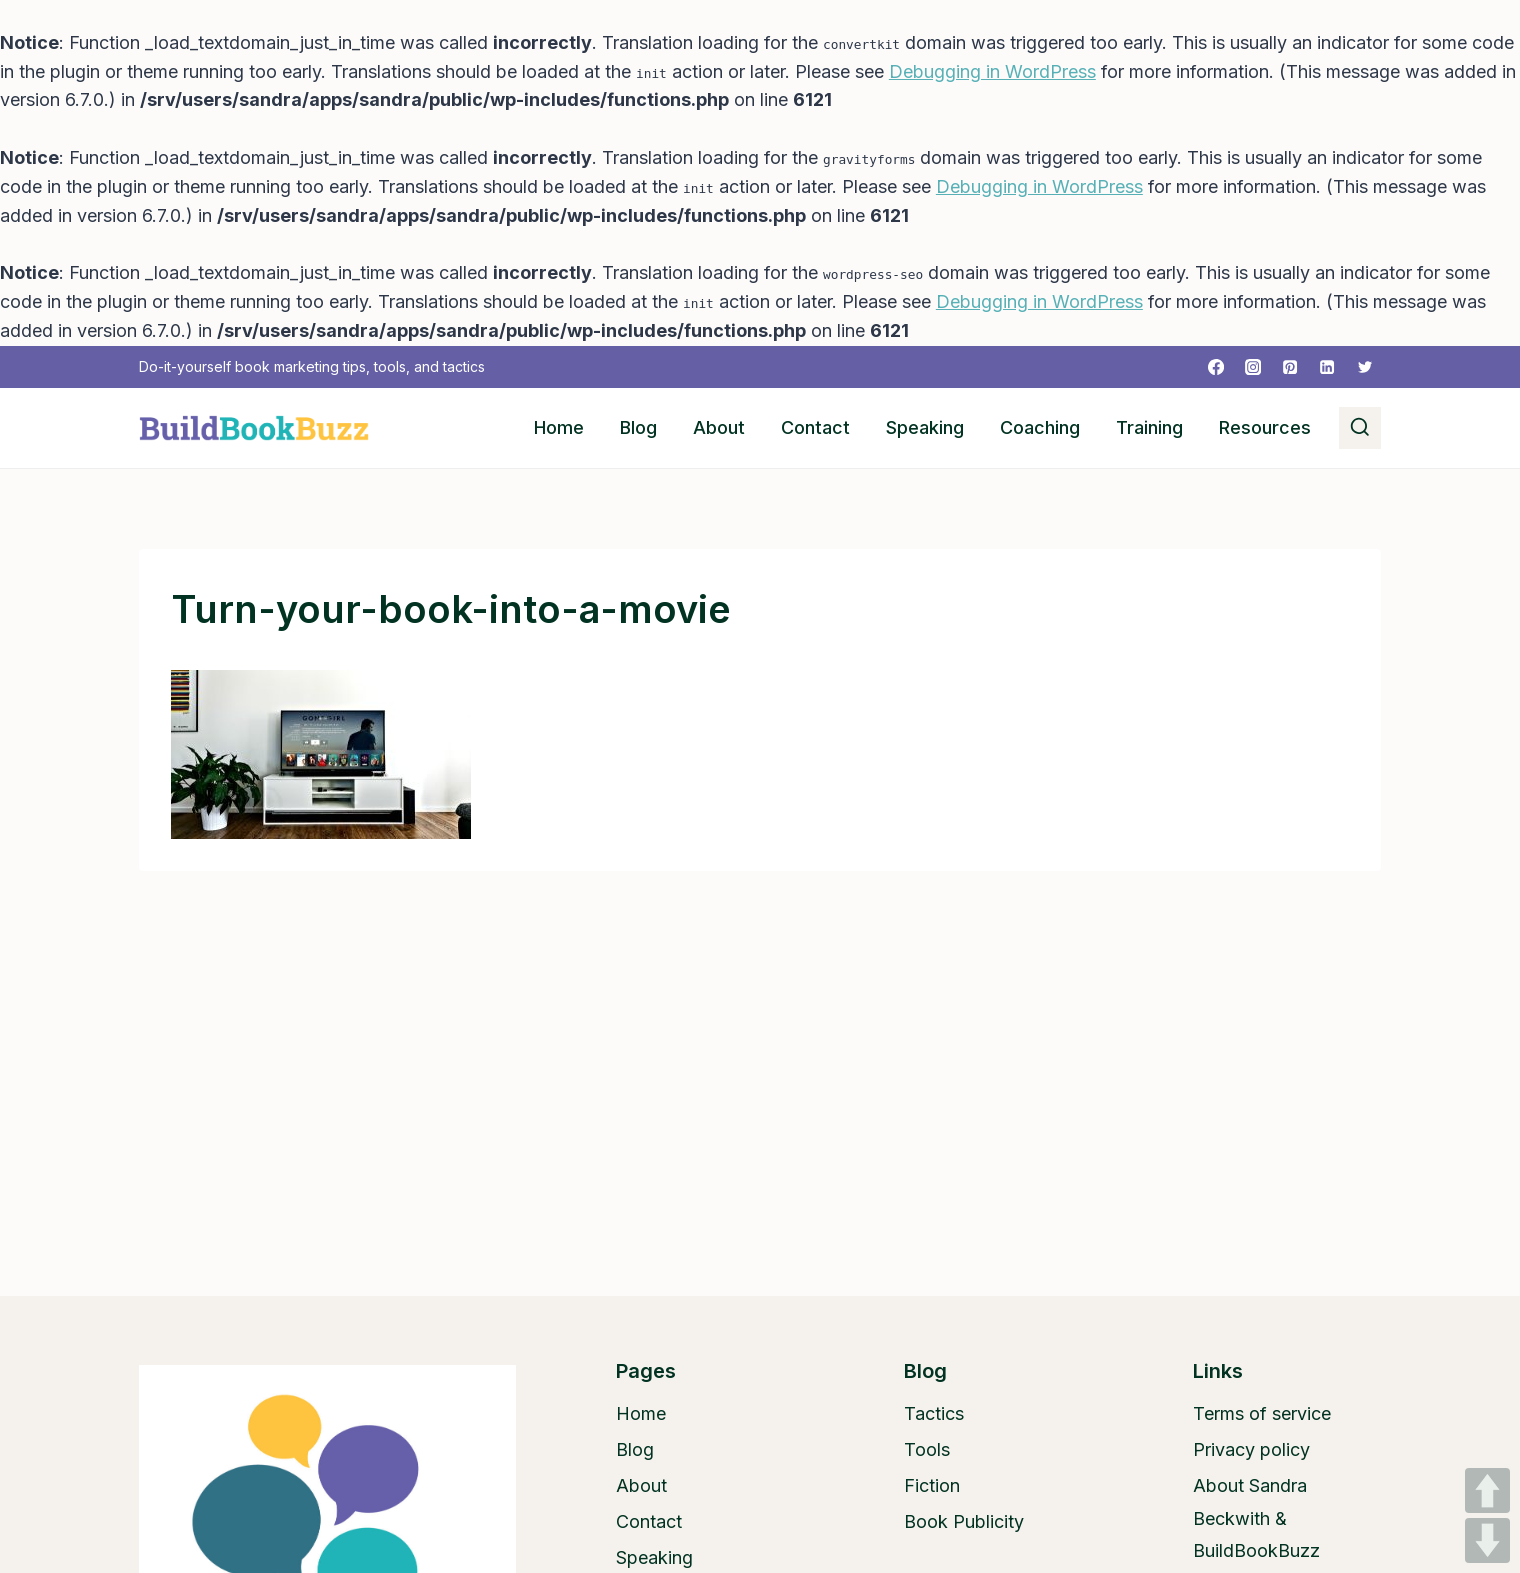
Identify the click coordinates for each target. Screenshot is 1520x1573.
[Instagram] (1253, 367)
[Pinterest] (1290, 367)
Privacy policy (1251, 1449)
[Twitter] (1365, 367)
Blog (638, 427)
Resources (1265, 427)
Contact (815, 427)
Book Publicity (964, 1521)
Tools (927, 1449)
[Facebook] (1216, 367)
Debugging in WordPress (992, 71)
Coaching (1040, 427)
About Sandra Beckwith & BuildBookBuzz (1256, 1518)
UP (1487, 1490)
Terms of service (1262, 1413)
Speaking (925, 427)
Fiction (932, 1485)
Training (1149, 427)
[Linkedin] (1327, 367)
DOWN (1487, 1540)
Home (559, 427)
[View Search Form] (1360, 428)
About (719, 427)
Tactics (934, 1413)
